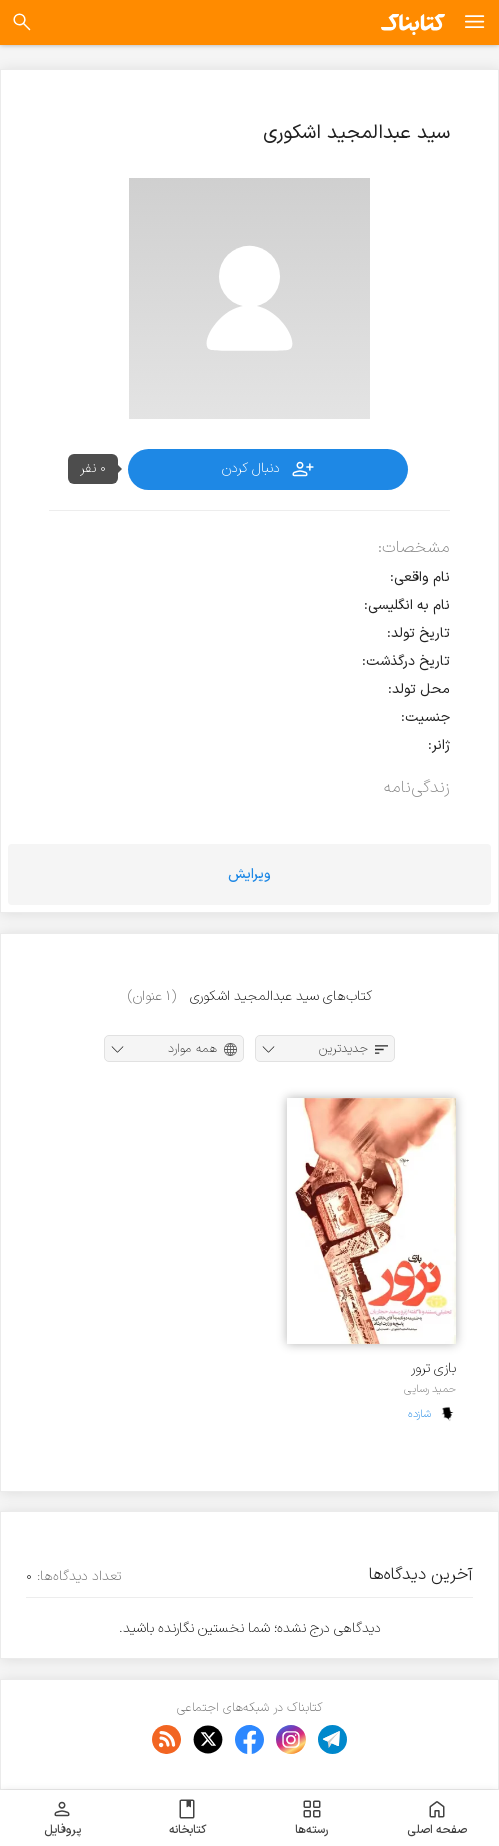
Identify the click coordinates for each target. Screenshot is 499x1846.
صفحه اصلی (437, 1818)
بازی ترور (433, 1368)
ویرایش (249, 874)
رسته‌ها (311, 1818)
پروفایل (62, 1818)
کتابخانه (187, 1818)
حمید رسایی (430, 1389)
